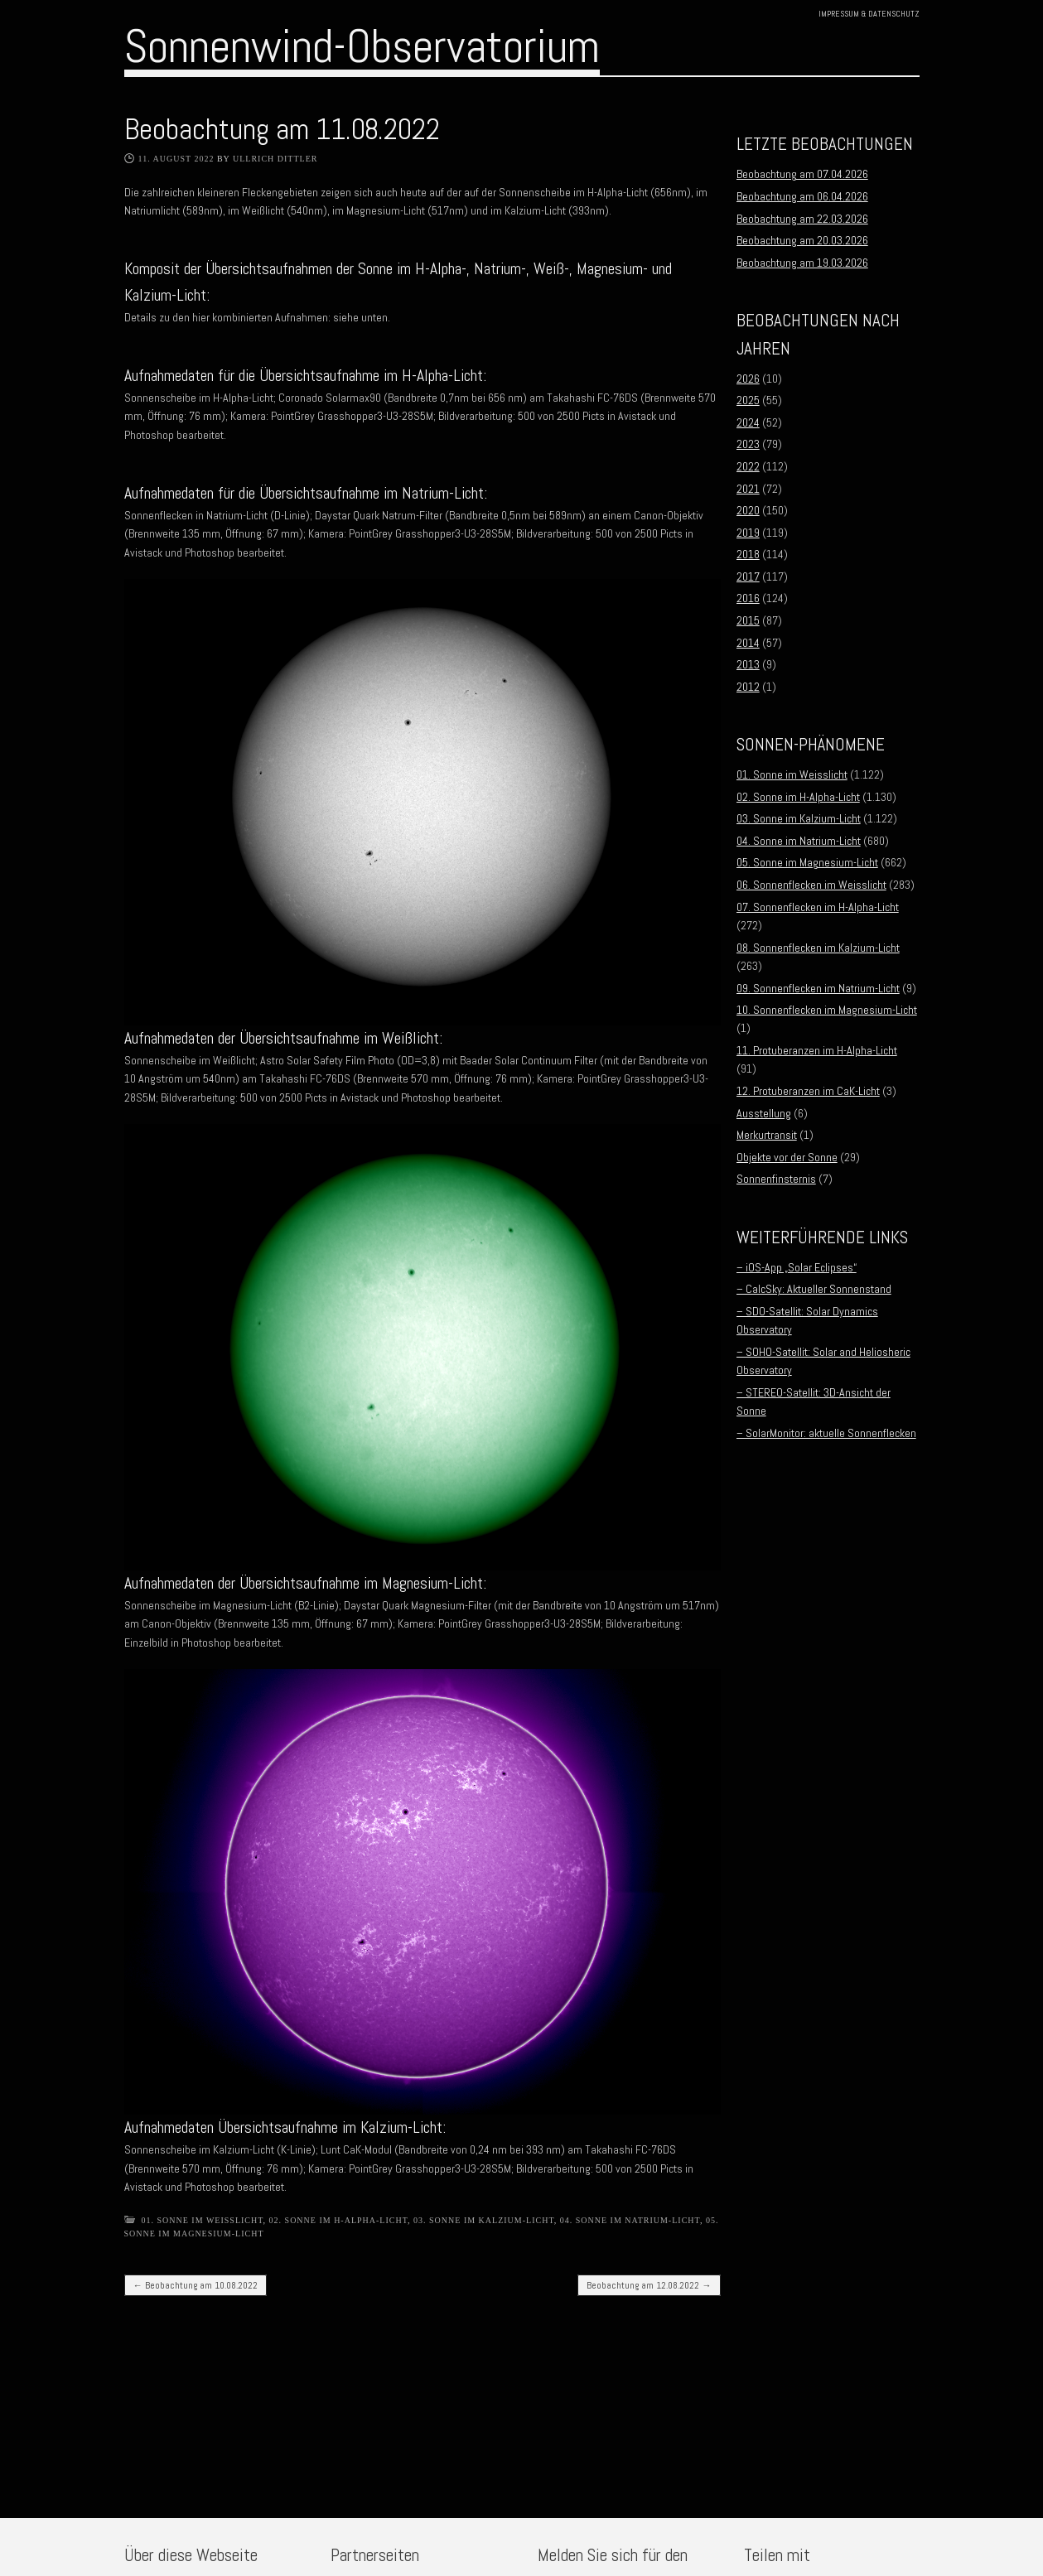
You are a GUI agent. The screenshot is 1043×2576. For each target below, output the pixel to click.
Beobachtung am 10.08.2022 (195, 2285)
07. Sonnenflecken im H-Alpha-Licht (817, 907)
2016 (748, 598)
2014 (748, 642)
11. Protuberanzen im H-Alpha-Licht (816, 1050)
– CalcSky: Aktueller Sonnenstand (813, 1288)
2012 (748, 686)
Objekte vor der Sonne (787, 1157)
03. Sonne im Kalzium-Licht (483, 2220)
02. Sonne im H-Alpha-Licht (338, 2220)
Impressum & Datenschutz (869, 13)
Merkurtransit (766, 1134)
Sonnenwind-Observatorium (362, 46)
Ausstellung (763, 1113)
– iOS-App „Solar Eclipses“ (796, 1267)
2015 (748, 620)
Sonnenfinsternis (776, 1178)
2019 (748, 532)
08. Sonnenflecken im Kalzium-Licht (818, 947)
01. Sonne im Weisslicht (202, 2220)
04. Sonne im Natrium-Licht (630, 2220)
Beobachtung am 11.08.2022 (282, 129)
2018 (748, 554)
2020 (748, 510)
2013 (748, 664)
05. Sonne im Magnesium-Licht (807, 862)
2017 (748, 576)
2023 (748, 444)
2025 (748, 400)
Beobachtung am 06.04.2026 (802, 196)
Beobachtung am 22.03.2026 (802, 218)
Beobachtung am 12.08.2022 (649, 2285)
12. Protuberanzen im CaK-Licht (808, 1090)
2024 (748, 422)
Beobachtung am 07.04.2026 (802, 173)
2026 (748, 378)
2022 (748, 466)
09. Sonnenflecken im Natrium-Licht (818, 988)
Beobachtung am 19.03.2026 (802, 262)
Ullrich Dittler (275, 158)
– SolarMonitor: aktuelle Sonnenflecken (826, 1432)
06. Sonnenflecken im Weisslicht (811, 884)
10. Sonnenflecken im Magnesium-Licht (826, 1009)
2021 (748, 488)
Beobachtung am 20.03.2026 (802, 240)
